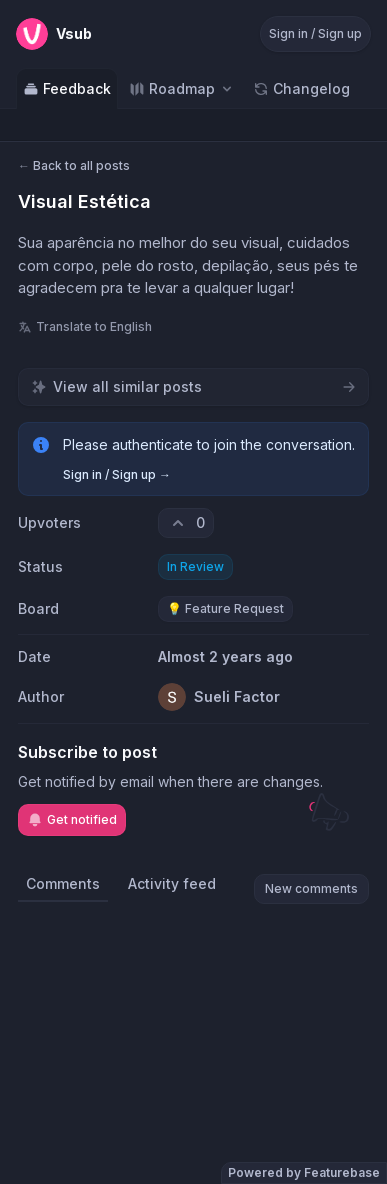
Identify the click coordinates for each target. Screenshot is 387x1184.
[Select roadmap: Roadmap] (182, 88)
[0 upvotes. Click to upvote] (186, 523)
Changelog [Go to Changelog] (301, 88)
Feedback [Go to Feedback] (67, 88)
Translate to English (85, 326)
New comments (311, 888)
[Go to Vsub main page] (54, 34)
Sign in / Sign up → (117, 474)
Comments (63, 883)
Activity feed (172, 883)
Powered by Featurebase (304, 1172)
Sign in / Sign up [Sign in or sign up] (315, 33)
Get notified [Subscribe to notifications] (72, 820)
